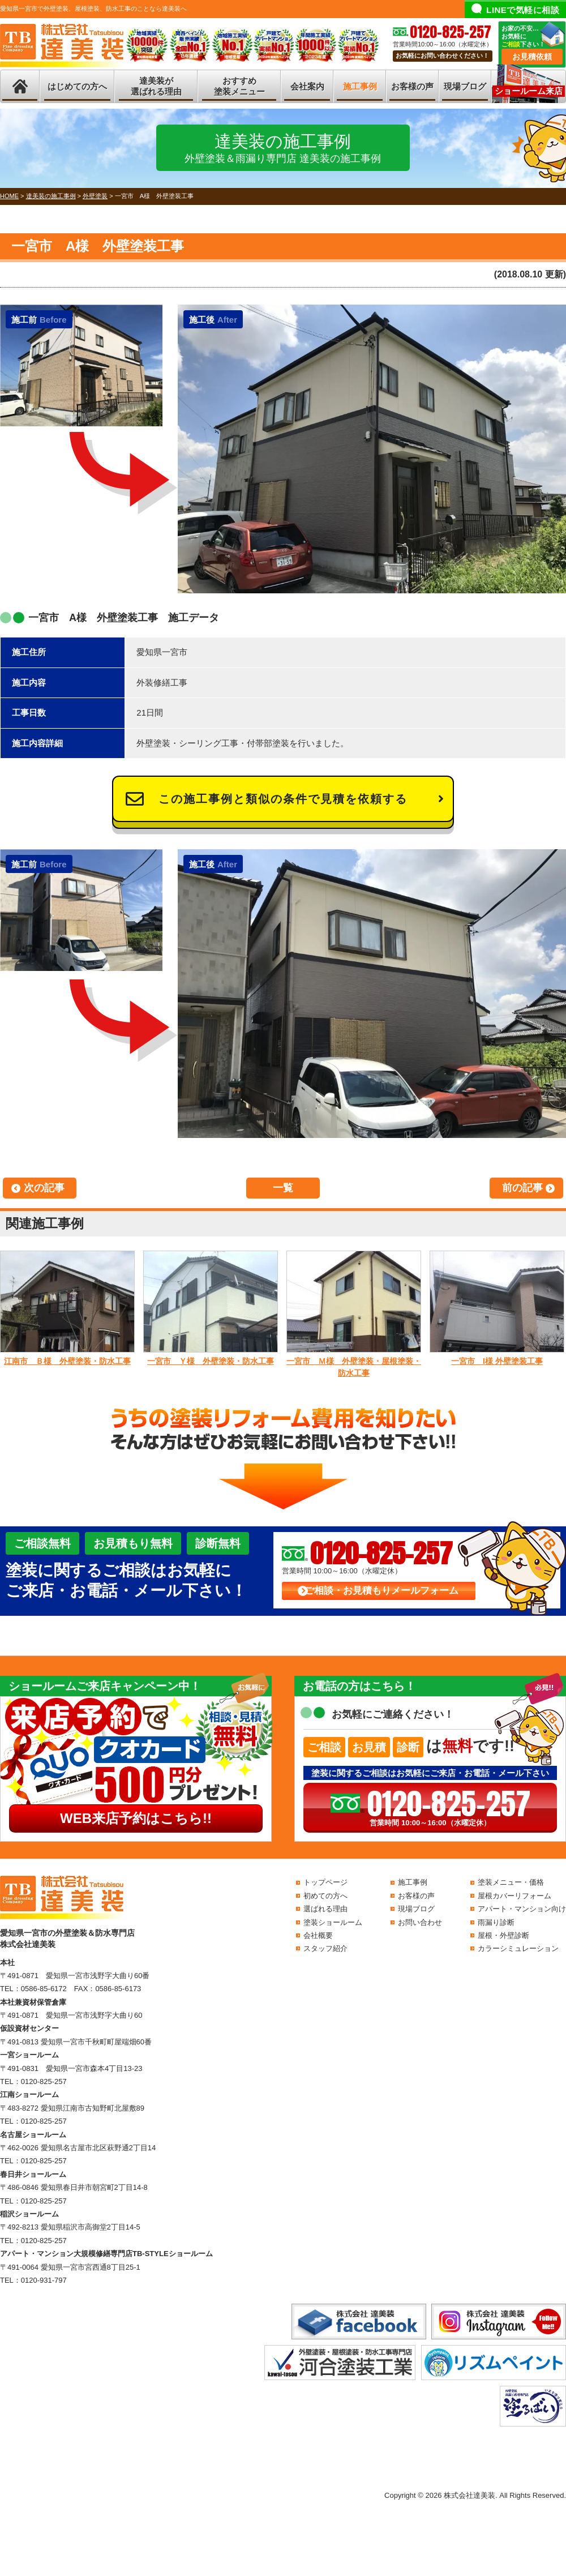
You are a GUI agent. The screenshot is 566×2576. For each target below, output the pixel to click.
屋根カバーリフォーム (514, 1896)
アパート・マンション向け (522, 1909)
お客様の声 (412, 86)
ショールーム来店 (529, 91)
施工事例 (360, 86)
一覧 (283, 1187)
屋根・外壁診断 (503, 1935)
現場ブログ (465, 86)
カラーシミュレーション (518, 1948)
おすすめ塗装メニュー (239, 86)
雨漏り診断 (496, 1922)
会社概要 (318, 1935)
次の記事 (44, 1187)
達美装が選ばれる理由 (156, 86)
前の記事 (522, 1187)
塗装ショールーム (332, 1922)
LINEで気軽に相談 (522, 10)
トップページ (325, 1882)
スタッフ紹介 (325, 1948)
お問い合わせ (420, 1922)
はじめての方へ (77, 86)
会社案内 (307, 86)
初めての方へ (325, 1896)
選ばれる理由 (325, 1909)
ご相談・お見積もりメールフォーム (381, 1590)
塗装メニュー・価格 (511, 1882)
